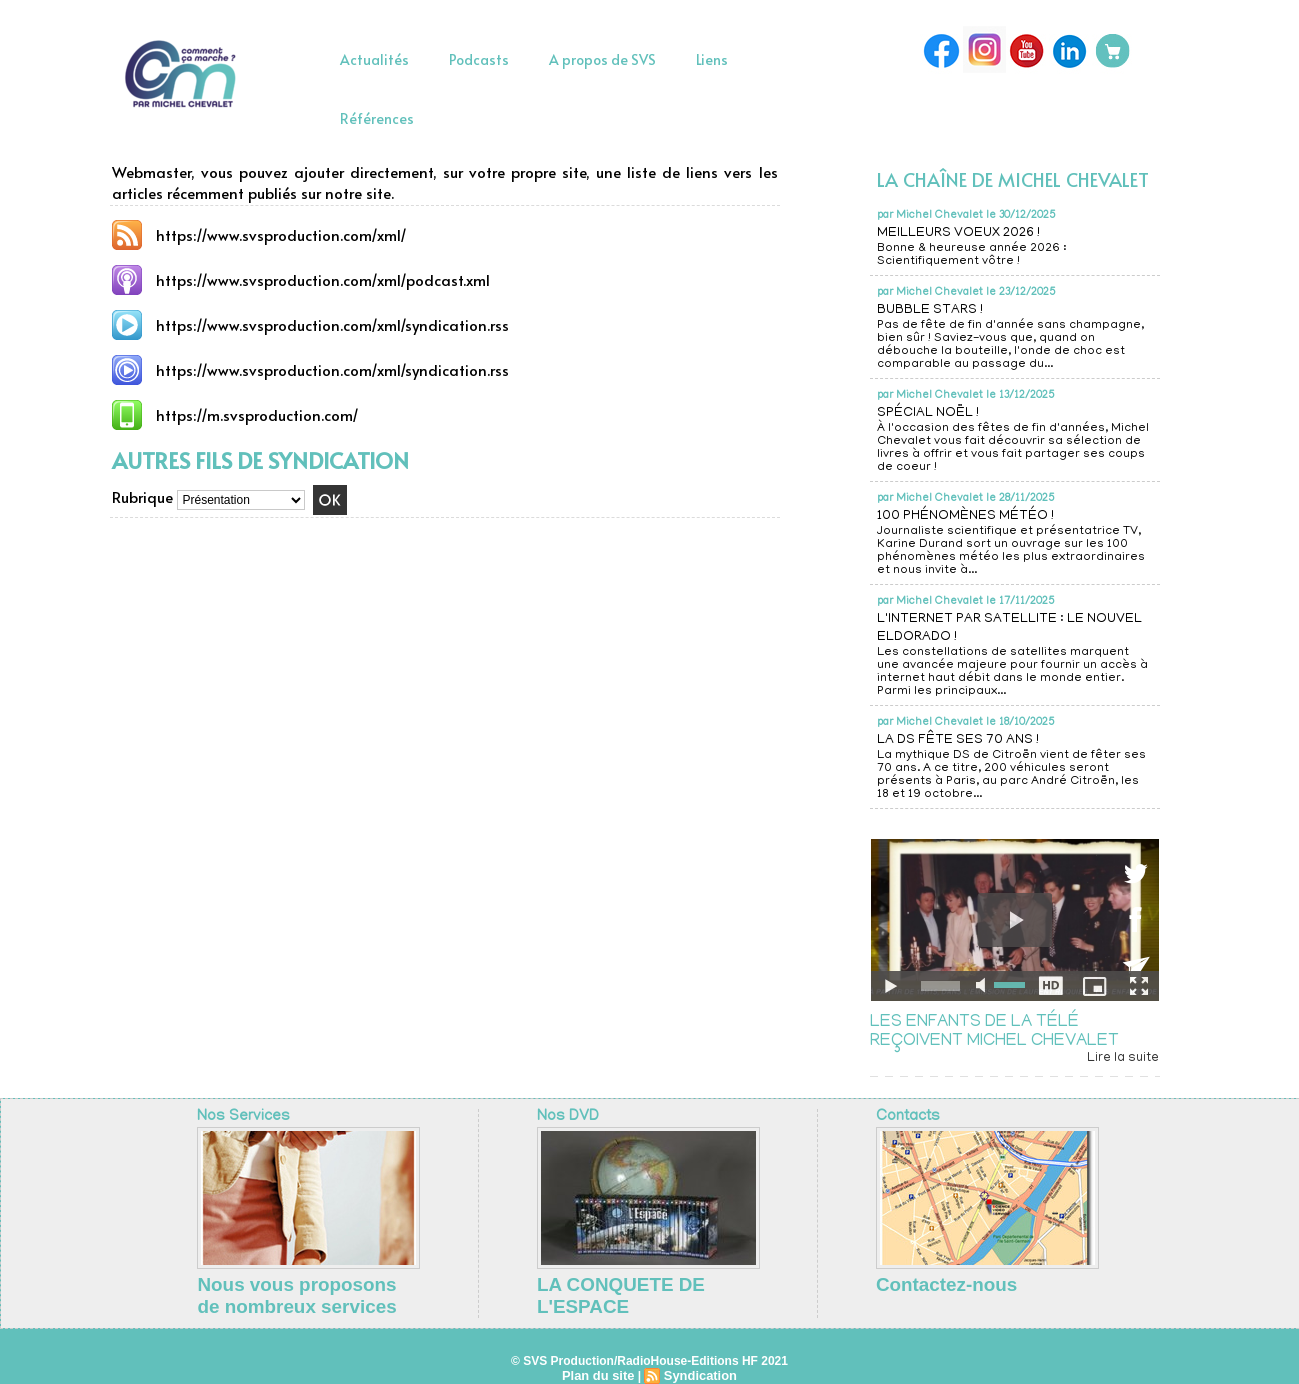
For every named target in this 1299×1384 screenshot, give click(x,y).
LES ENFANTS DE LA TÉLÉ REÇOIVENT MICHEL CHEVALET (998, 1033)
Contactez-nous (921, 1282)
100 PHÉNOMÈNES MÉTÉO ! (976, 516)
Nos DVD (564, 1118)
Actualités (374, 59)
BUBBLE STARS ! (937, 310)
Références (377, 118)
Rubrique (142, 497)
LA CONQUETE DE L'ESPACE (621, 1282)
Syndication (698, 1360)
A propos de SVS (602, 59)
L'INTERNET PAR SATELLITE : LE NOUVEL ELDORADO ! (992, 628)
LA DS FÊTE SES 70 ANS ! (970, 740)
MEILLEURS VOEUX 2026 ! (971, 233)
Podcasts (479, 59)
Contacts (905, 1118)
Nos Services (239, 1118)
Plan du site (600, 1360)
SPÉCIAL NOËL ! (935, 413)
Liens (712, 59)
